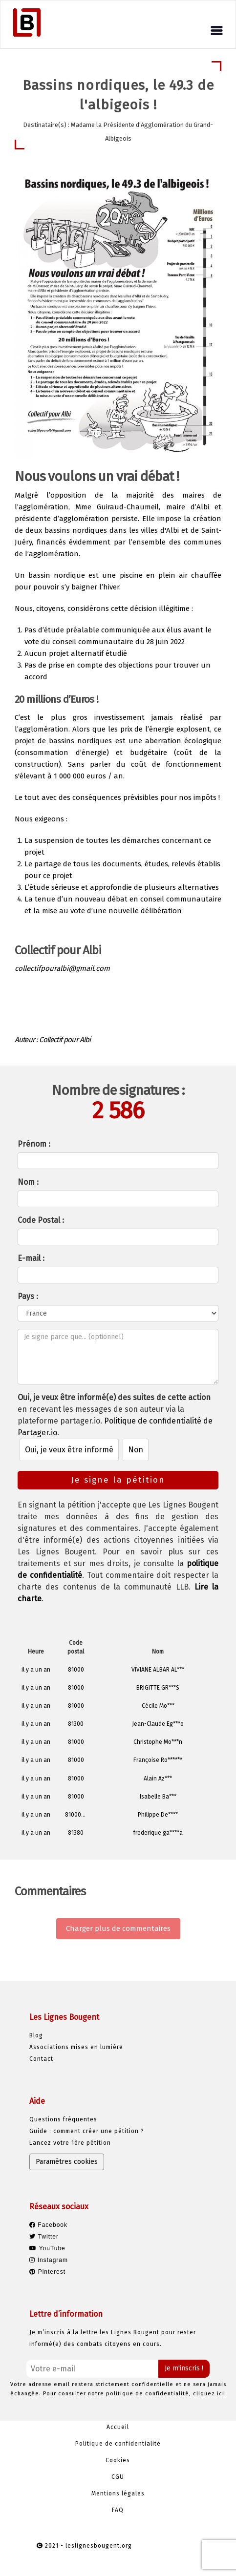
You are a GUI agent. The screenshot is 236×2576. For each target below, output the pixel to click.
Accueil (118, 2427)
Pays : (28, 1296)
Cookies (118, 2460)
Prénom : (34, 1144)
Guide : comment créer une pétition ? (86, 2131)
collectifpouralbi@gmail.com (62, 968)
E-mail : (31, 1258)
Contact (41, 2058)
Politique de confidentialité (118, 2443)
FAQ (118, 2510)
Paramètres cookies (67, 2161)
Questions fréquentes (63, 2119)
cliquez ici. (209, 2393)
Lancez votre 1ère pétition (70, 2142)
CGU (117, 2476)
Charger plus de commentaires (118, 1928)
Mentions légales (118, 2493)
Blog (36, 2035)
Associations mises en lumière (76, 2047)
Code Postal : (41, 1220)
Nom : (28, 1182)
